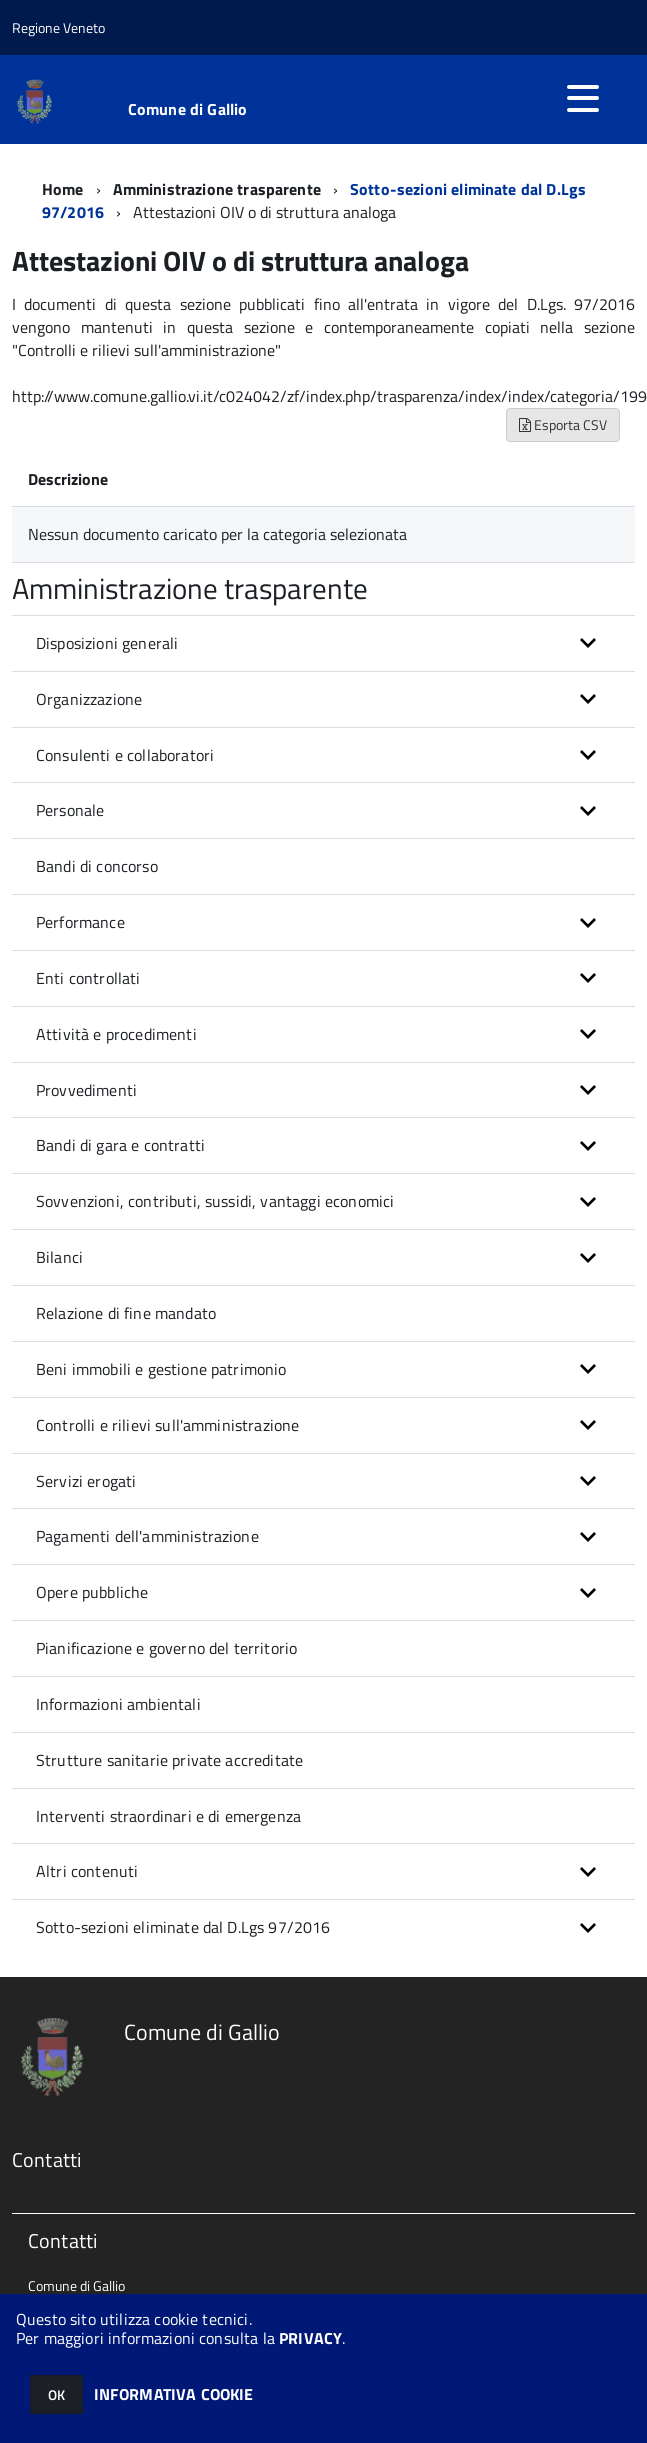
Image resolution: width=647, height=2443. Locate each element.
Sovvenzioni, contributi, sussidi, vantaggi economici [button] (215, 1201)
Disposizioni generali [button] (107, 643)
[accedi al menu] (583, 98)
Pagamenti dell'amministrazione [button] (147, 1536)
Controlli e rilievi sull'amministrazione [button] (167, 1425)
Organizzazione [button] (89, 699)
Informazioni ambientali (118, 1704)
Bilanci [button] (59, 1257)
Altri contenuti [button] (87, 1871)
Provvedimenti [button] (86, 1090)
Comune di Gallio (188, 109)
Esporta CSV (563, 424)
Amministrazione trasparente (217, 189)
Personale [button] (70, 810)
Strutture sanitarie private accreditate (169, 1760)
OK (56, 2394)
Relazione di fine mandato (126, 1313)
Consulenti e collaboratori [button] (125, 755)
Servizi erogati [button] (86, 1481)
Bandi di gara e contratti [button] (120, 1145)
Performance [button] (80, 922)
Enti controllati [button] (88, 978)
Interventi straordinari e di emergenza (168, 1816)
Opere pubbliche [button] (92, 1592)
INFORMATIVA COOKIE (174, 2394)
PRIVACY (310, 2338)
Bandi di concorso (97, 866)
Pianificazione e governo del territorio (166, 1648)
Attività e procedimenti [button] (116, 1034)
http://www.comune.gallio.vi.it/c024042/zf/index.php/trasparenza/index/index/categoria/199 (329, 396)
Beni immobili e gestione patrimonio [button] (161, 1369)
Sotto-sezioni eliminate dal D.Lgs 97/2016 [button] (183, 1927)
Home (63, 189)
